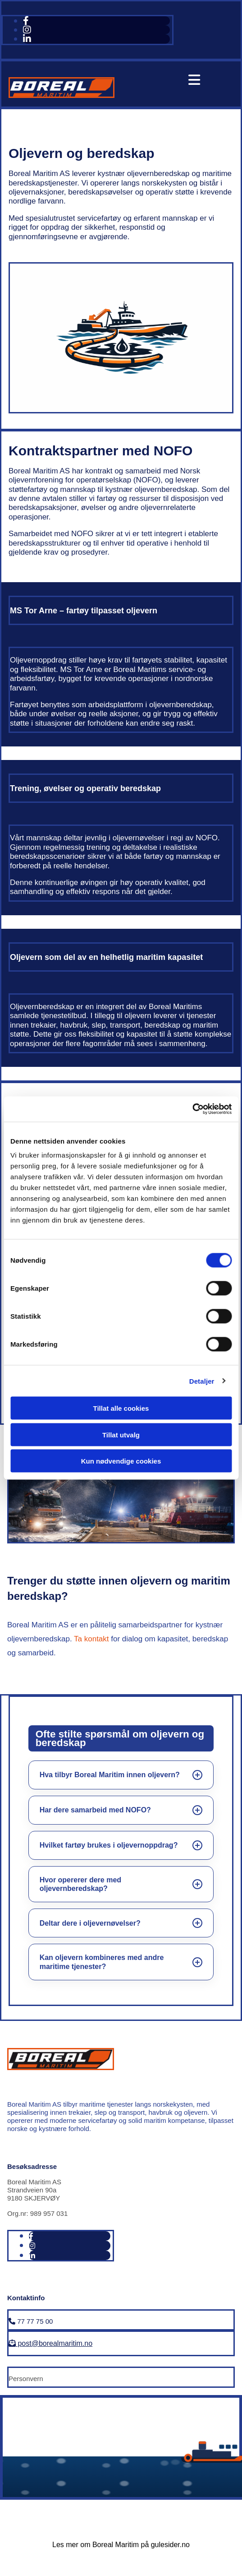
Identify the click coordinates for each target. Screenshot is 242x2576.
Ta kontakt (91, 1639)
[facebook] (26, 21)
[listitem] (121, 1775)
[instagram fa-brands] (27, 30)
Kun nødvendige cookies (121, 1461)
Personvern (26, 2378)
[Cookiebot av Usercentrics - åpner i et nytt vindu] (192, 1109)
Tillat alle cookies (121, 1408)
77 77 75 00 (31, 2321)
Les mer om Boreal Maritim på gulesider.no (121, 2544)
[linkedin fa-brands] (27, 39)
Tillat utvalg (121, 1434)
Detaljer (202, 1381)
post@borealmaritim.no (50, 2343)
